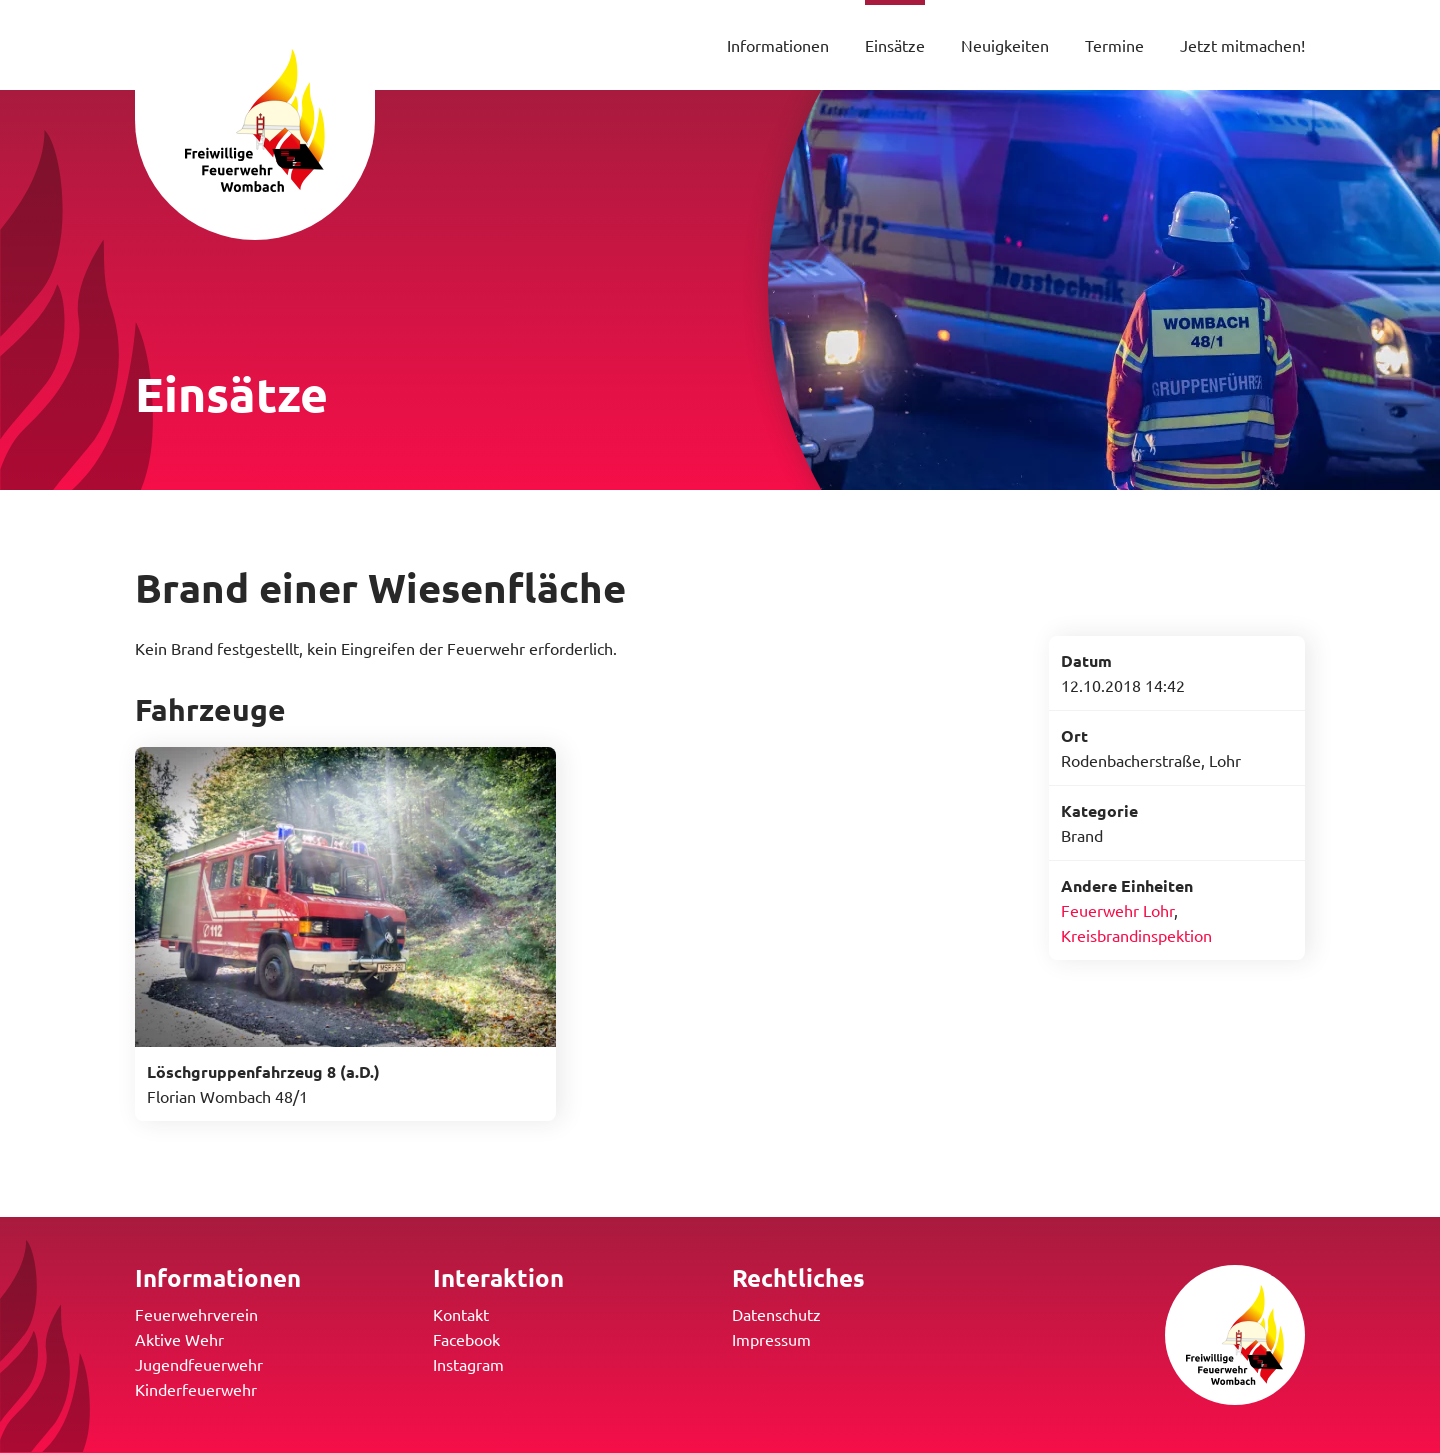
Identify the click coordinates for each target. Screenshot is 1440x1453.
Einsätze (895, 45)
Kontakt (461, 1314)
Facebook (466, 1339)
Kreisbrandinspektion (1136, 935)
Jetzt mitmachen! (1242, 45)
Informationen (778, 45)
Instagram (468, 1364)
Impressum (771, 1339)
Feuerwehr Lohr (1117, 910)
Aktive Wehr (179, 1339)
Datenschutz (776, 1314)
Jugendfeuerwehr (199, 1364)
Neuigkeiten (1005, 45)
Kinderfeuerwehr (196, 1389)
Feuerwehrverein (196, 1314)
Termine (1114, 45)
